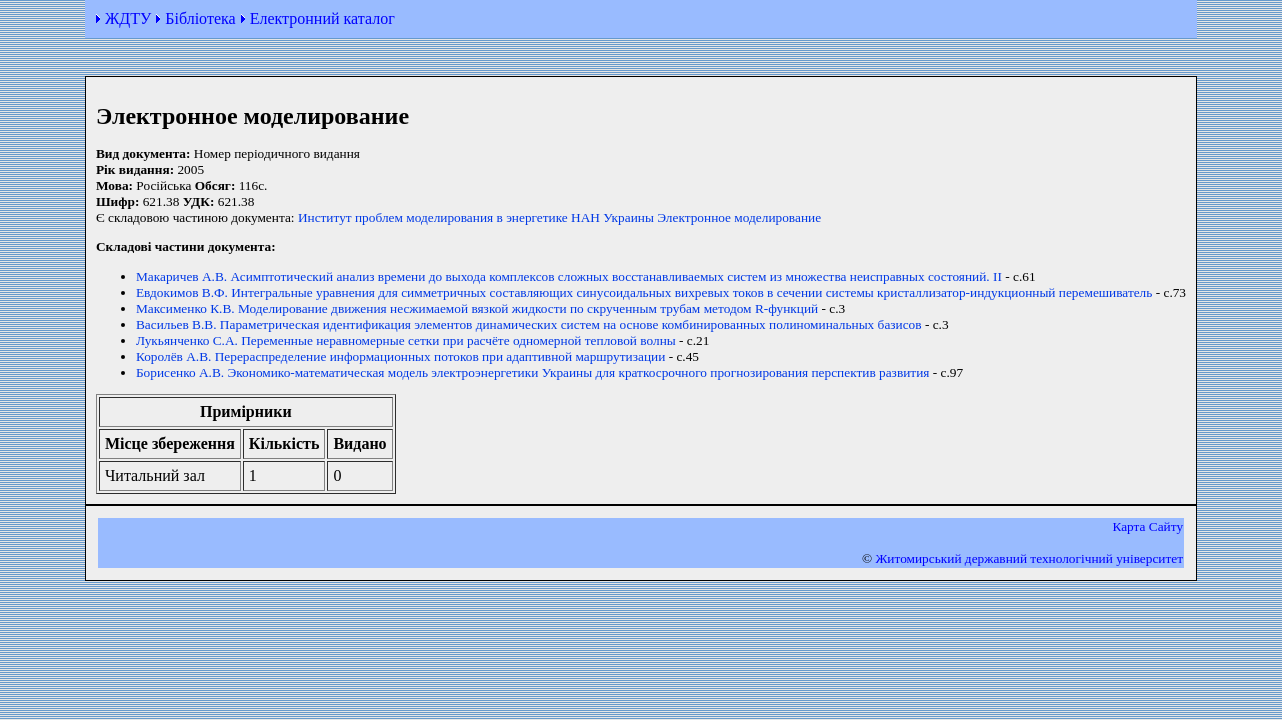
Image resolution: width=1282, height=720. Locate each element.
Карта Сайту (1147, 526)
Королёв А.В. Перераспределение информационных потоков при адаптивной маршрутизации (400, 356)
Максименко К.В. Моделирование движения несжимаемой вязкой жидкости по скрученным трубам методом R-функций (477, 308)
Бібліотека (200, 18)
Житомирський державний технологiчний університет (1029, 558)
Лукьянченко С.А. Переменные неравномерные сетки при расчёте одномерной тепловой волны (406, 340)
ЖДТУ (128, 18)
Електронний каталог (322, 18)
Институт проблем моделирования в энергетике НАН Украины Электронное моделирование (559, 217)
